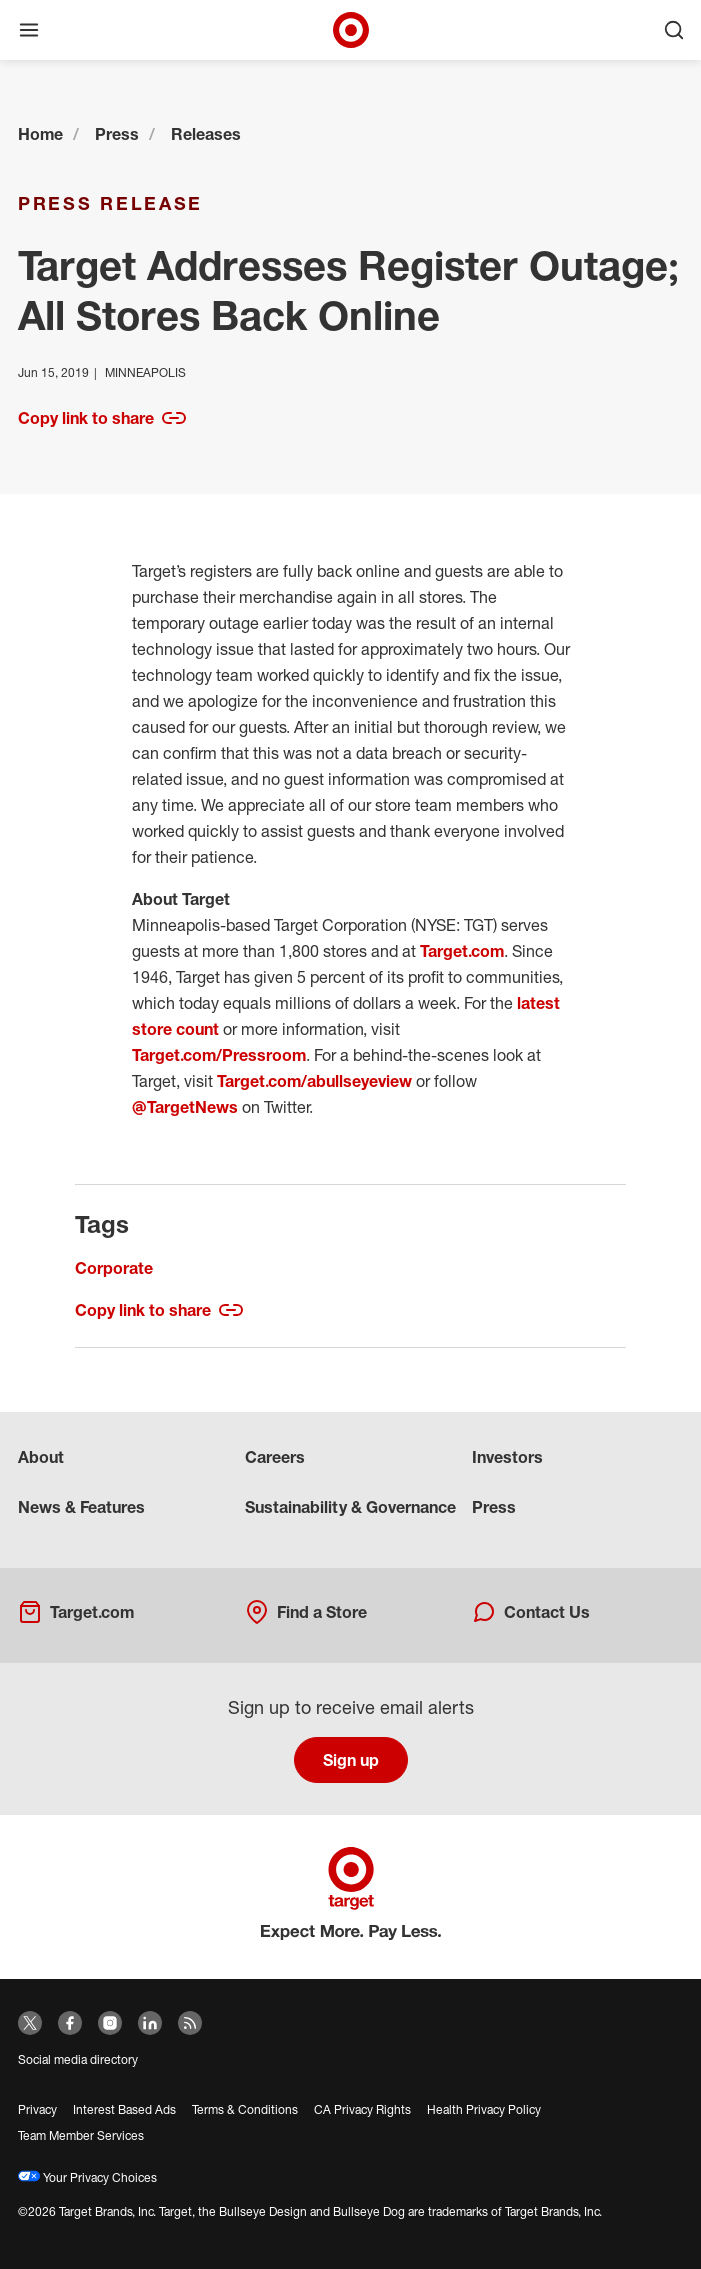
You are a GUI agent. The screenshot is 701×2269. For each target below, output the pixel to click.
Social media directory (78, 2059)
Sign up (351, 1760)
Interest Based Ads (124, 2109)
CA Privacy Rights (362, 2109)
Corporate (114, 1268)
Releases (206, 134)
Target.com (462, 951)
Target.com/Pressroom (219, 1055)
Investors (507, 1457)
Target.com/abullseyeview (314, 1081)
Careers (275, 1457)
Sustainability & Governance (350, 1507)
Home (40, 134)
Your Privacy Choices (87, 2177)
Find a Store (306, 1612)
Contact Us (531, 1612)
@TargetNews (185, 1107)
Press (117, 134)
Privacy (37, 2109)
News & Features (81, 1507)
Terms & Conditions (245, 2109)
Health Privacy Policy (484, 2109)
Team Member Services (81, 2135)
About (41, 1457)
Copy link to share (102, 418)
